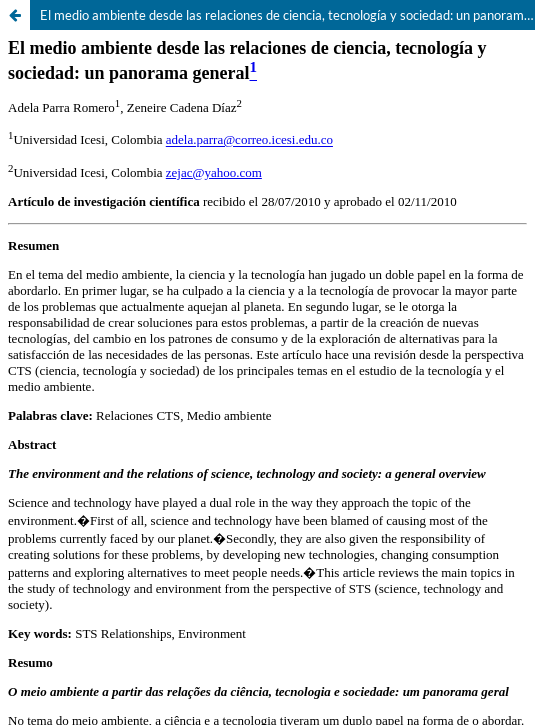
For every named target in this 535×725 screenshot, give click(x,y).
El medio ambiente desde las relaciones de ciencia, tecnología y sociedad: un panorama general (287, 15)
